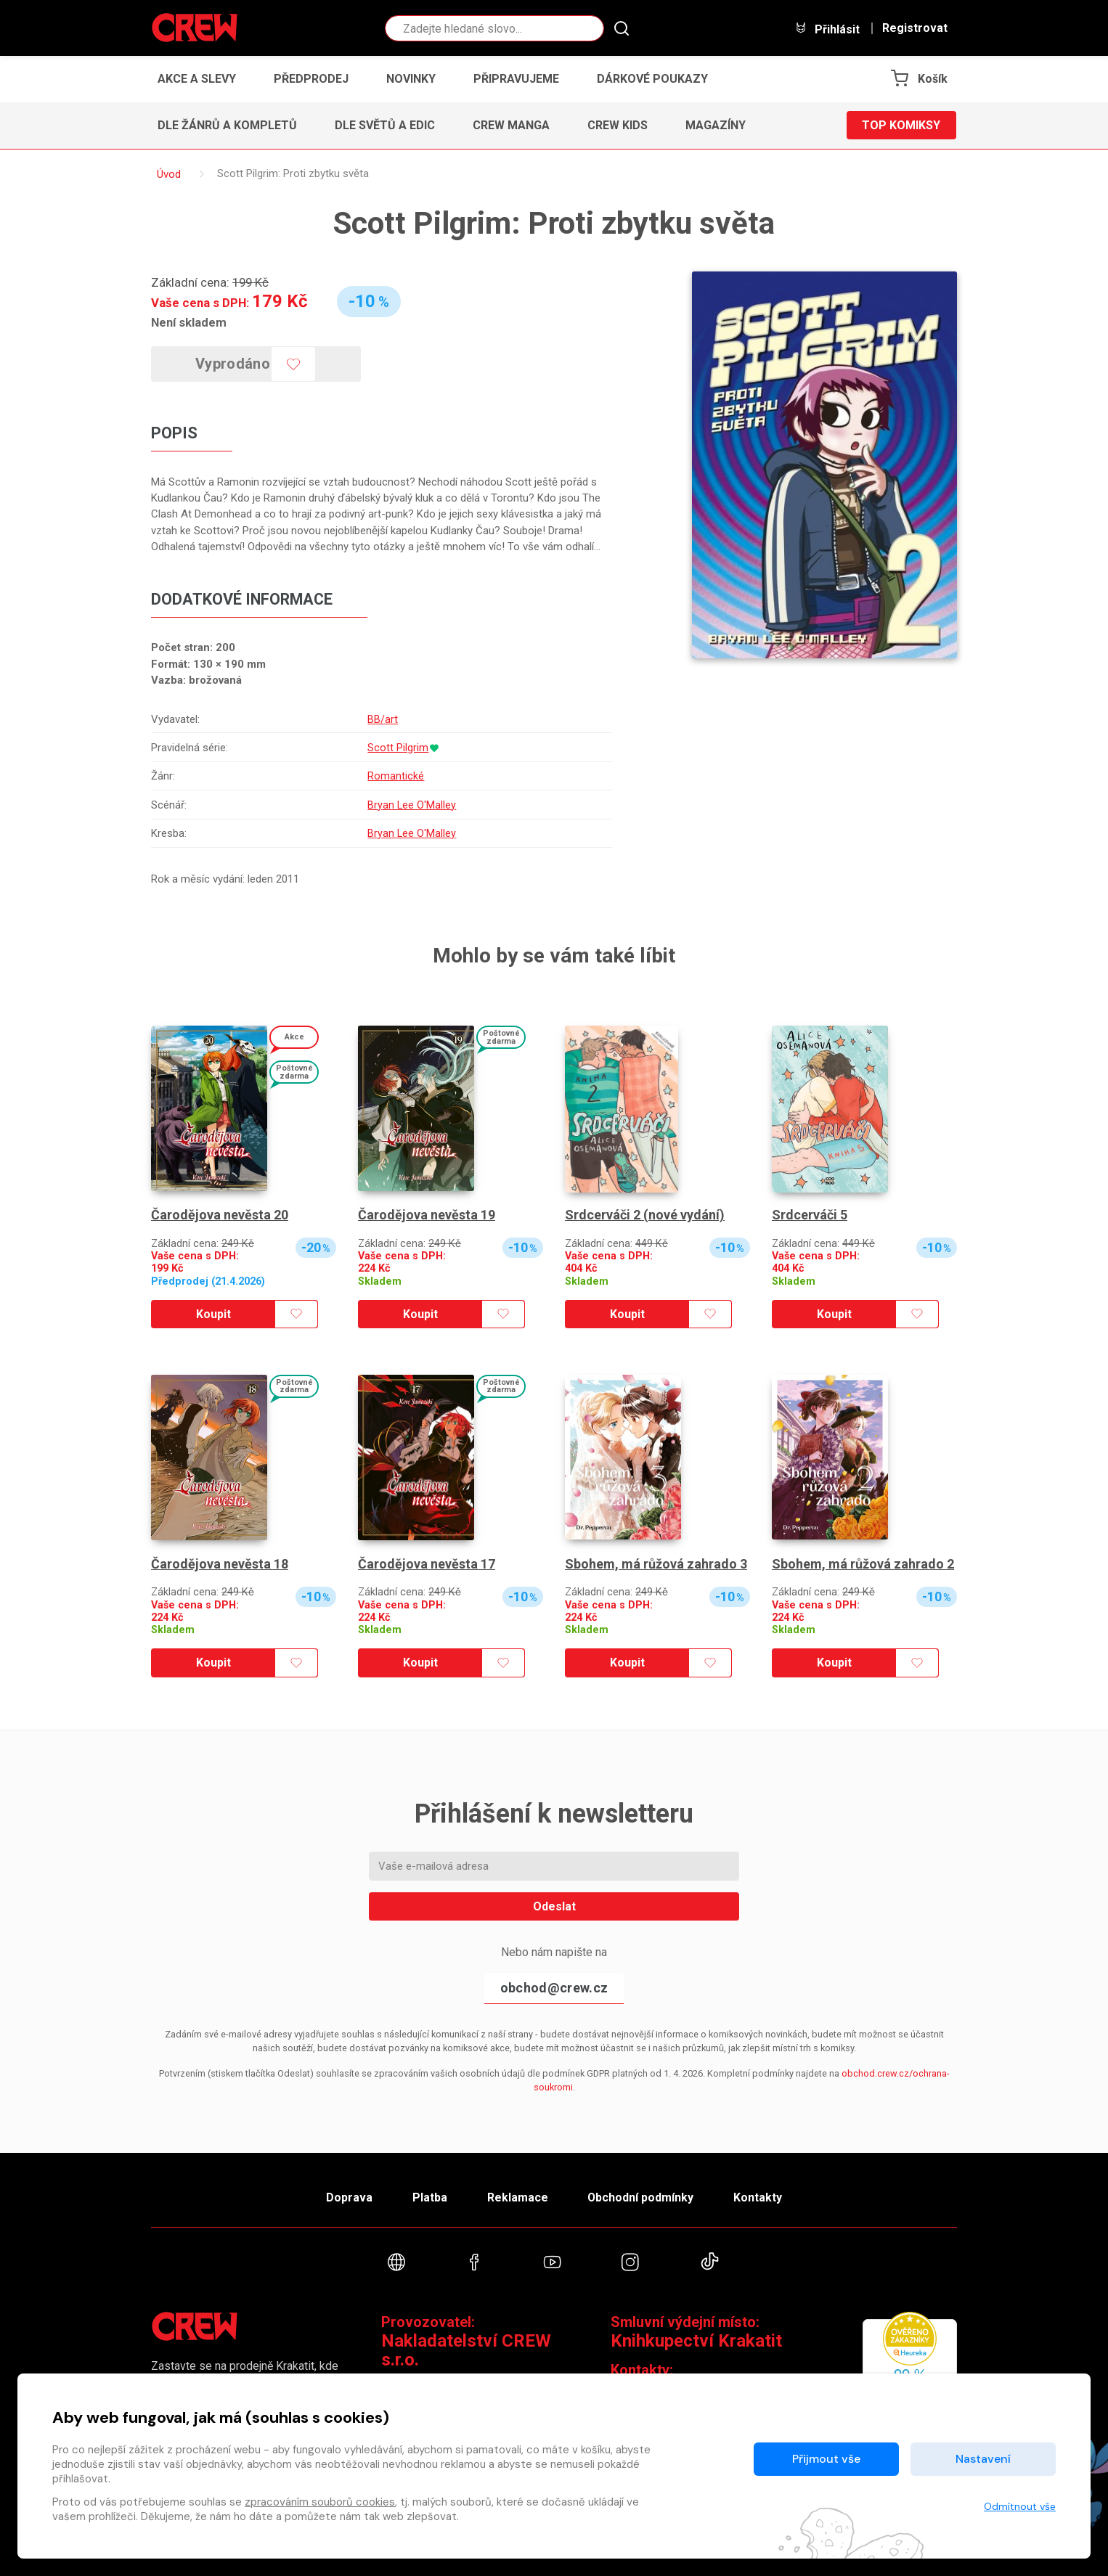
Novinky (411, 79)
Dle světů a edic (385, 125)
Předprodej (311, 79)
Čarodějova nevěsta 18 (219, 1563)
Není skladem (189, 322)
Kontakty (758, 2197)
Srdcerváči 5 (809, 1214)
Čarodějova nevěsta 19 (426, 1214)
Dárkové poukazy (652, 79)
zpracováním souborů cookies (320, 2502)
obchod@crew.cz (554, 1987)
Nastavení (983, 2458)
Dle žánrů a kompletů (227, 125)
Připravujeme (516, 79)
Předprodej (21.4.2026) (208, 1281)
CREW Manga (511, 125)
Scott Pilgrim (397, 747)
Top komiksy (901, 125)
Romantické (395, 775)
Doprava (348, 2197)
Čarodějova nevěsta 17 (426, 1563)
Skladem (380, 1281)
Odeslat (554, 1906)
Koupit (213, 1314)
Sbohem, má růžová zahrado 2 (863, 1563)
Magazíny (715, 125)
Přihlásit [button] (827, 29)
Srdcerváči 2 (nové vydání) (645, 1214)
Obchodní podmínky (640, 2197)
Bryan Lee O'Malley (411, 804)
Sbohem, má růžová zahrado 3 (656, 1563)
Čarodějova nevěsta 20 (219, 1214)
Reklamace (516, 2197)
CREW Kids (617, 125)
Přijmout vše (826, 2458)
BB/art (382, 719)
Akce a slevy (197, 79)
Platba (429, 2197)
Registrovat (915, 28)
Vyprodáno (233, 363)
